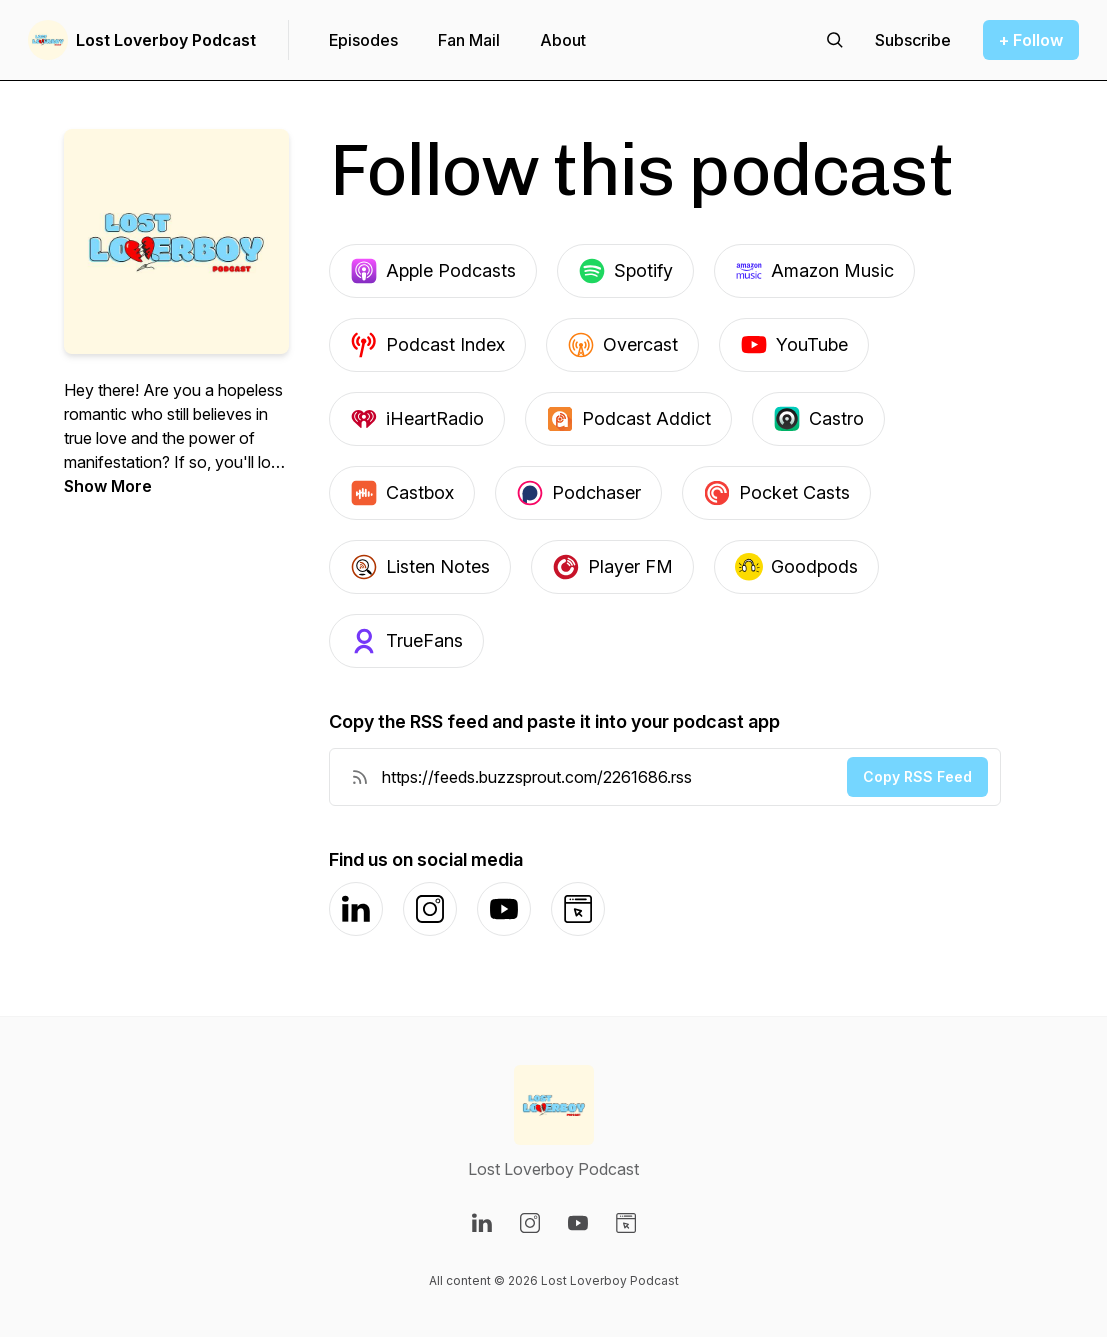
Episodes (363, 40)
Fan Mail (469, 40)
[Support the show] (913, 40)
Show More (108, 486)
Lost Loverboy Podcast (166, 40)
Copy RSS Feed (917, 776)
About (563, 40)
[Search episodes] (835, 40)
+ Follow (1031, 40)
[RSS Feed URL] (360, 777)
